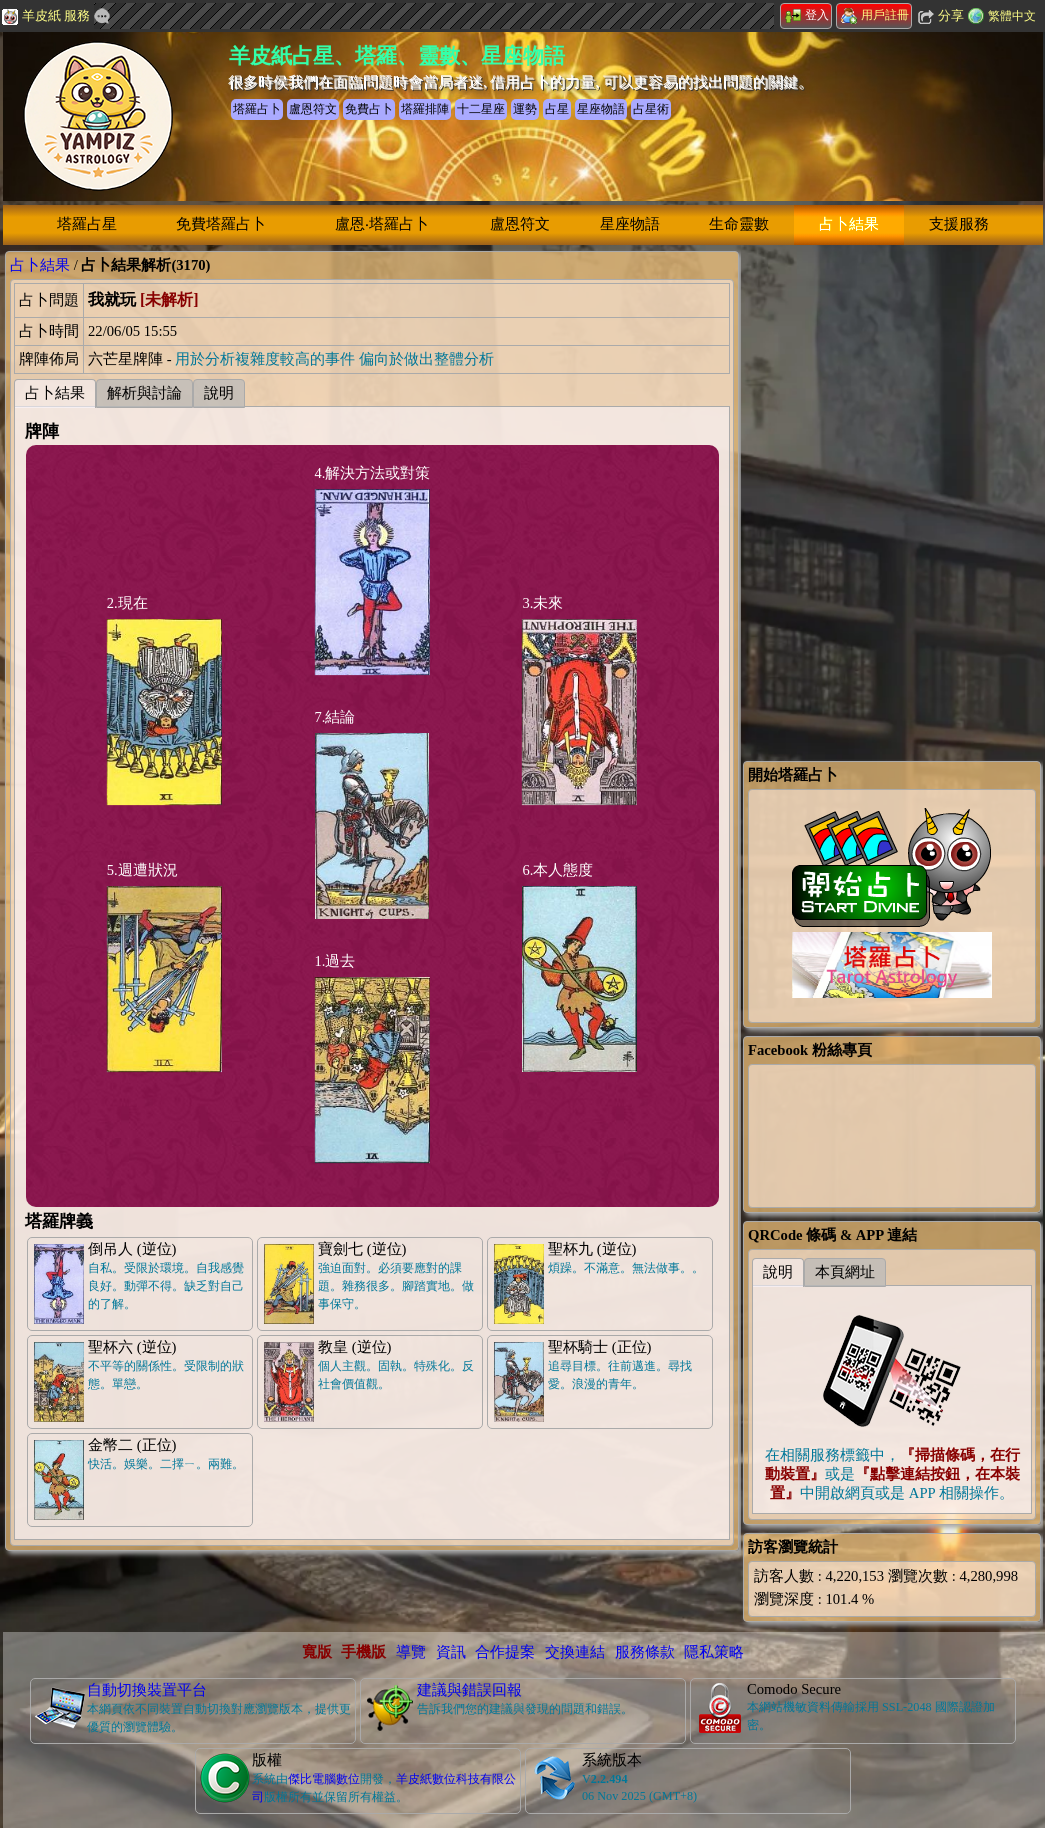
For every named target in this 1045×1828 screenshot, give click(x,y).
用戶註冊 (875, 15)
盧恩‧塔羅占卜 (382, 224)
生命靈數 (739, 224)
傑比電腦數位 (324, 1779)
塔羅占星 (87, 224)
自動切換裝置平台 (147, 1690)
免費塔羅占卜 (221, 224)
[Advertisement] (892, 376)
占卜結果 (849, 224)
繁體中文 (1012, 16)
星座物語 (630, 224)
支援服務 (959, 224)
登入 (807, 15)
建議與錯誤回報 (469, 1690)
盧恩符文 (520, 224)
